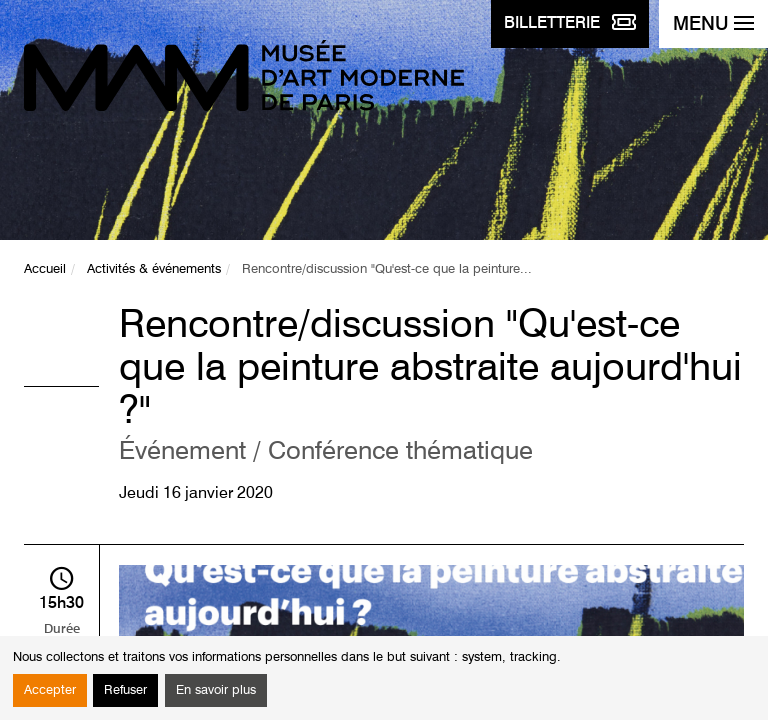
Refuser (125, 690)
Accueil (45, 269)
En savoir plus (216, 690)
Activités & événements (154, 269)
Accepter (50, 690)
